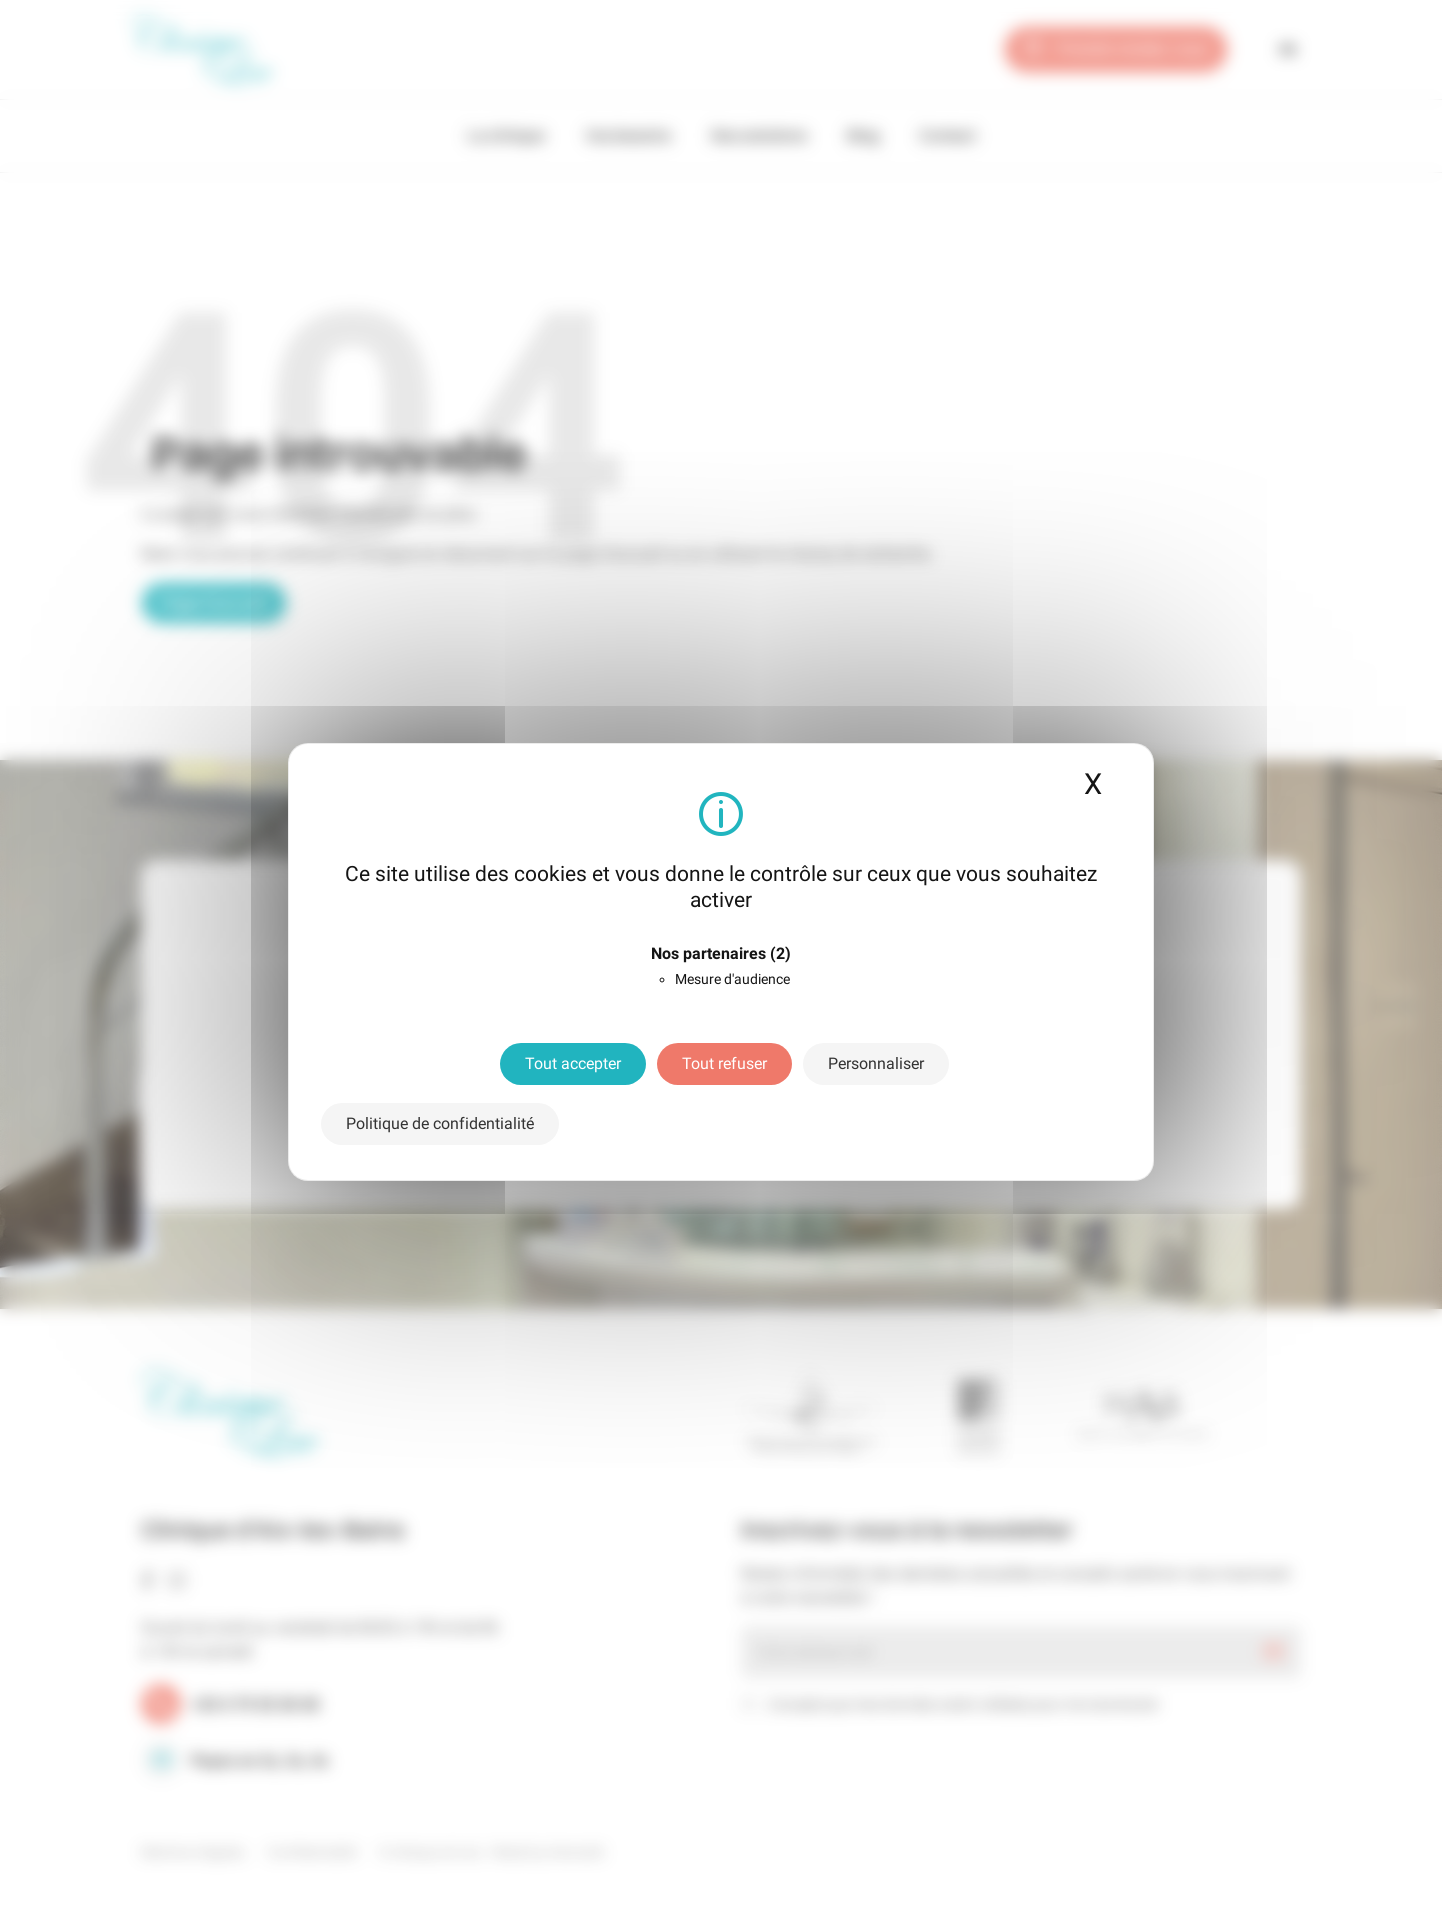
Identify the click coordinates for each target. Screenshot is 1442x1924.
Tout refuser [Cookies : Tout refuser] (724, 1063)
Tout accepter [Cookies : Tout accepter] (573, 1063)
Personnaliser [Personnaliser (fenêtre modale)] (876, 1063)
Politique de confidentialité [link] (440, 1123)
